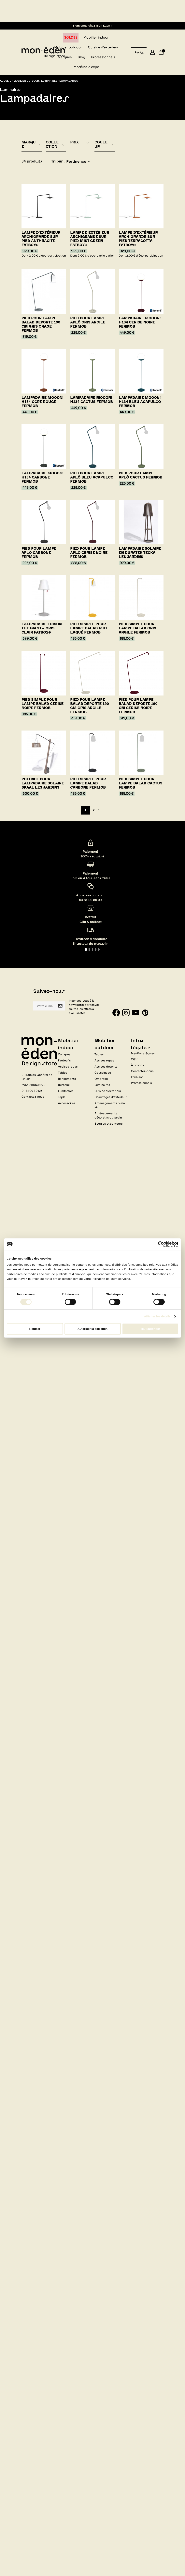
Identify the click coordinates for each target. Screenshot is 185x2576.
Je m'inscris (60, 1005)
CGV (134, 1059)
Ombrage (101, 1079)
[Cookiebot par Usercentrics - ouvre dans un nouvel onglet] (161, 1244)
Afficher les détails (157, 1316)
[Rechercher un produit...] (142, 52)
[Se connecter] (152, 52)
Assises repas (68, 1066)
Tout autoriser (150, 1328)
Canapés (64, 1054)
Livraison (137, 1077)
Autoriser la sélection (93, 1328)
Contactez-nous (32, 1096)
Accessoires (66, 1103)
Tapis (61, 1097)
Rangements (67, 1079)
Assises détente (106, 1066)
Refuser (34, 1328)
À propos (137, 1065)
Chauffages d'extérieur (110, 1097)
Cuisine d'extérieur (107, 1091)
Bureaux (64, 1085)
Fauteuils (64, 1060)
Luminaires (66, 1091)
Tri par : (58, 161)
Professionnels (141, 1083)
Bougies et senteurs (108, 1123)
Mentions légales (143, 1053)
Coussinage (102, 1072)
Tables (62, 1072)
